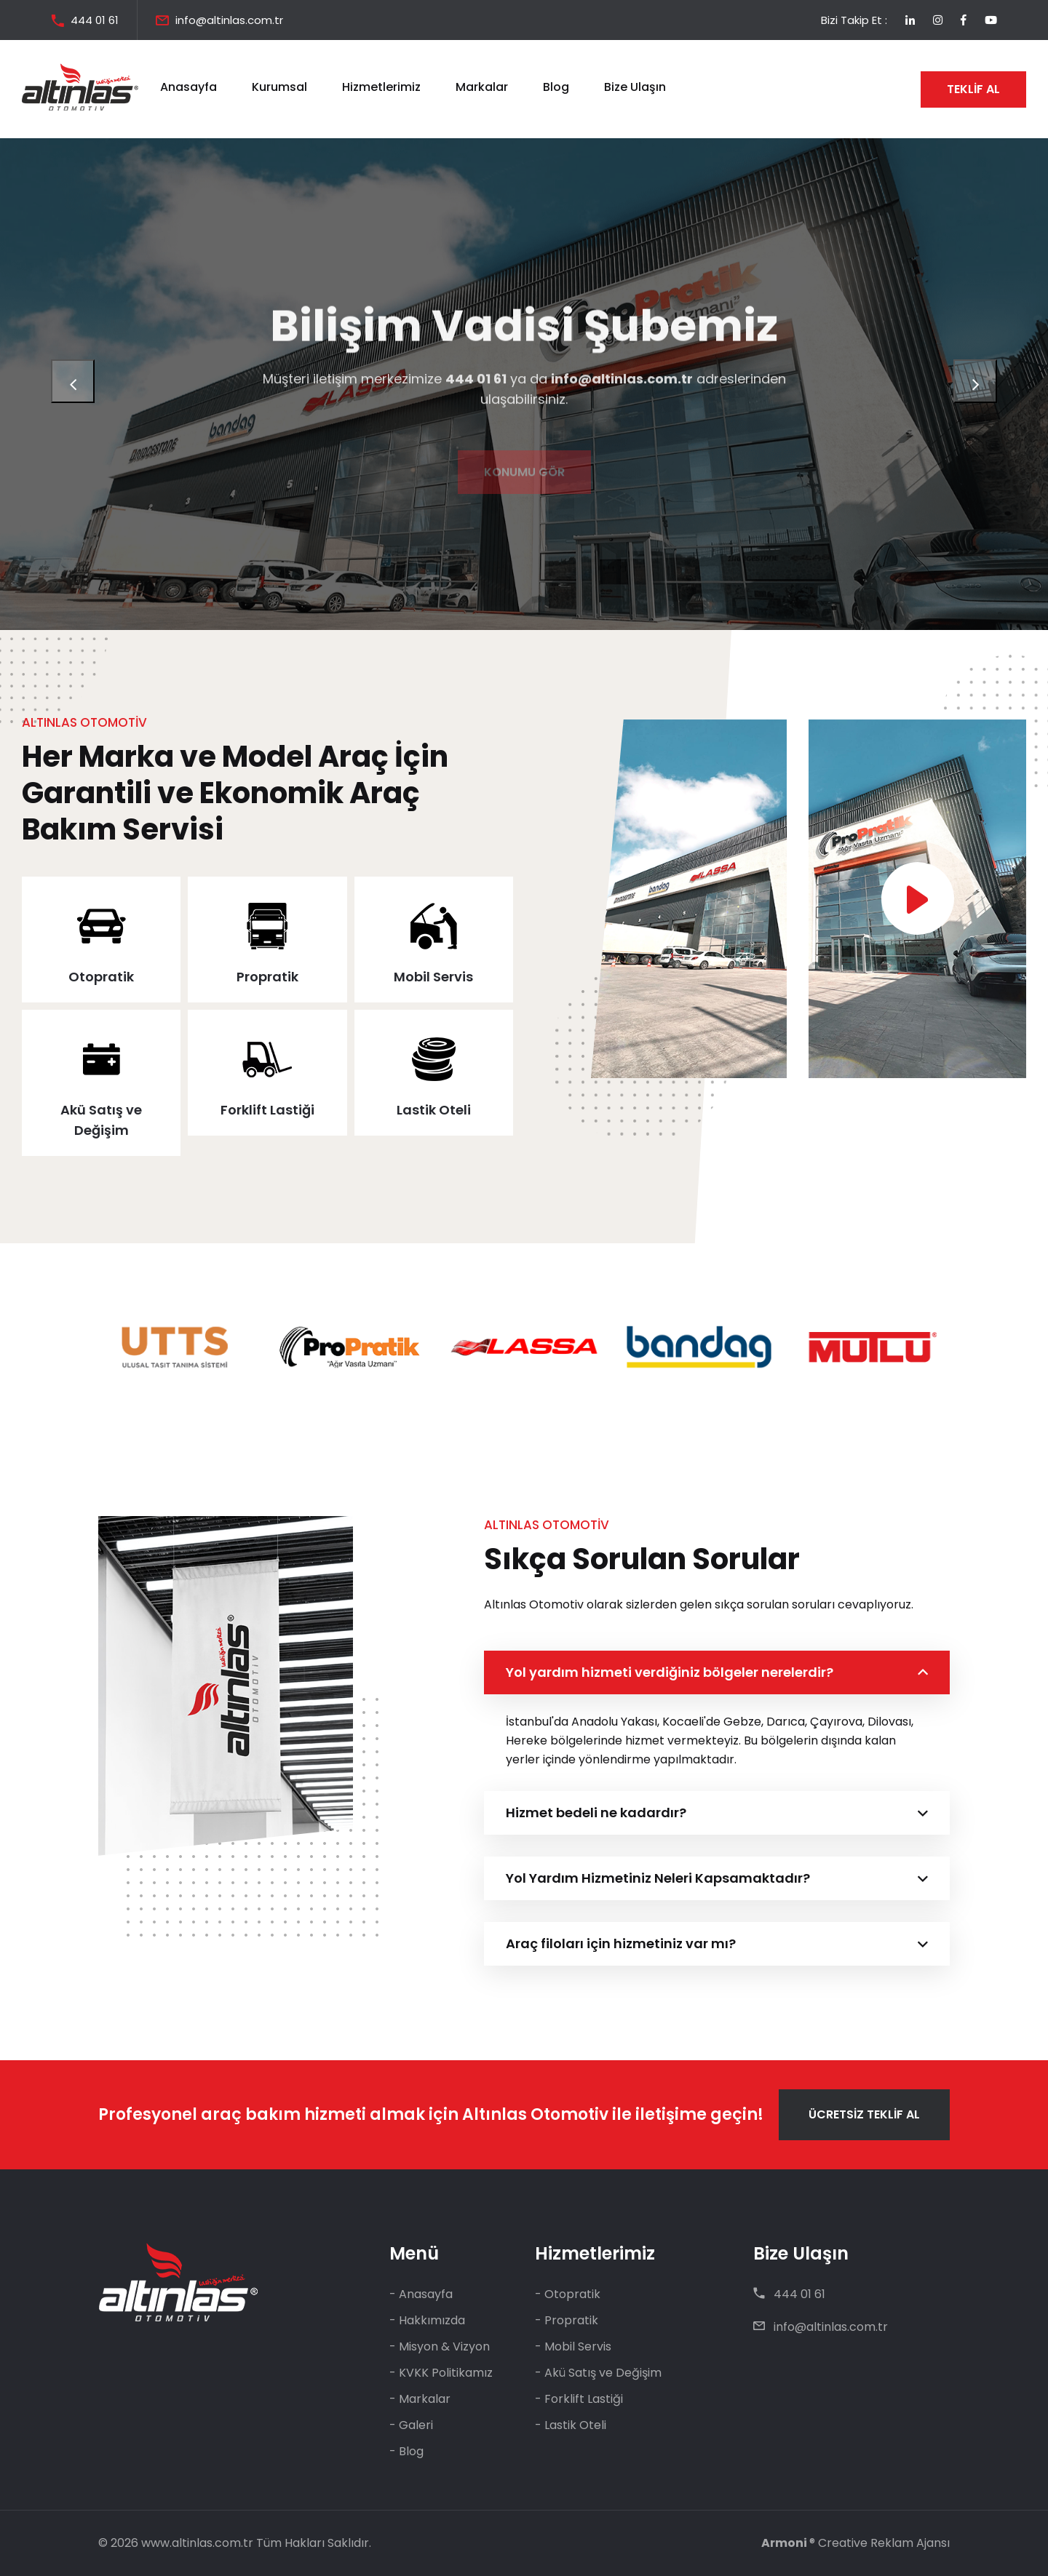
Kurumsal (279, 87)
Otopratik (101, 977)
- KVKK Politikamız (441, 2372)
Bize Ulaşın (635, 87)
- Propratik (566, 2320)
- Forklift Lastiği (579, 2398)
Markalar (482, 87)
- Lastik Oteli (570, 2425)
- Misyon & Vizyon (439, 2346)
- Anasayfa (421, 2294)
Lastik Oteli (434, 1110)
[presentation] (73, 381)
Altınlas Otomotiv (535, 2114)
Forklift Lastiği (267, 1110)
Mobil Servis (433, 977)
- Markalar (419, 2398)
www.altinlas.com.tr (197, 2543)
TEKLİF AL (973, 89)
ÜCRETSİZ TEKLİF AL (864, 2114)
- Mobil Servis (573, 2346)
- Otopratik (567, 2294)
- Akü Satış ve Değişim (598, 2372)
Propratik (267, 977)
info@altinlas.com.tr (229, 20)
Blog (556, 87)
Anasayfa (188, 87)
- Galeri (411, 2425)
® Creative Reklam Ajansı (855, 2543)
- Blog (406, 2451)
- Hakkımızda (427, 2320)
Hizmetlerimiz (381, 87)
